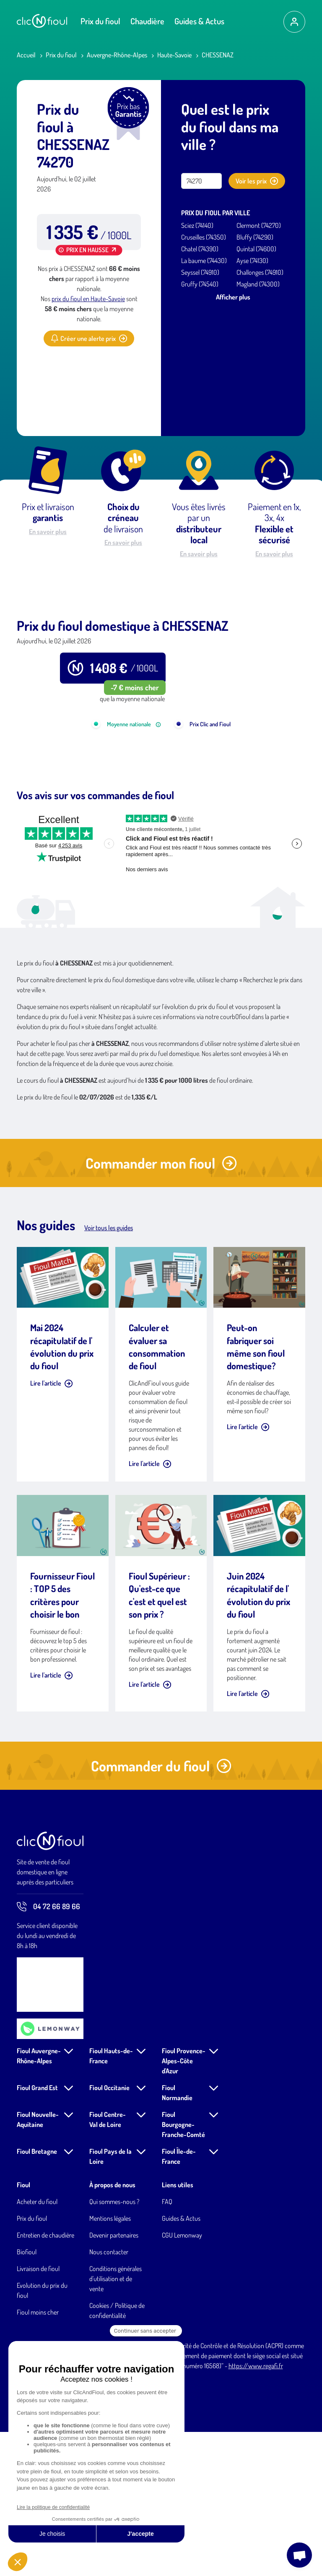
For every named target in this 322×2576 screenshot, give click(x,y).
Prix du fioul (100, 20)
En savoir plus (48, 531)
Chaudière (147, 20)
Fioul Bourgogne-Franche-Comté (183, 2268)
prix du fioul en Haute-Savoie (88, 298)
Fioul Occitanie (109, 2232)
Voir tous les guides (108, 1372)
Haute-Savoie (174, 55)
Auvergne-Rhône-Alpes (117, 55)
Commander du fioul (161, 1910)
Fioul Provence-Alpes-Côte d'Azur (183, 2205)
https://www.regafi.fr (256, 2510)
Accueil (26, 55)
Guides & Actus (199, 20)
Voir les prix (257, 181)
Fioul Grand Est (37, 2232)
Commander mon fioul (161, 1307)
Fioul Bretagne (37, 2295)
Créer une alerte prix (89, 338)
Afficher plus (233, 297)
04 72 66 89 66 (48, 2051)
